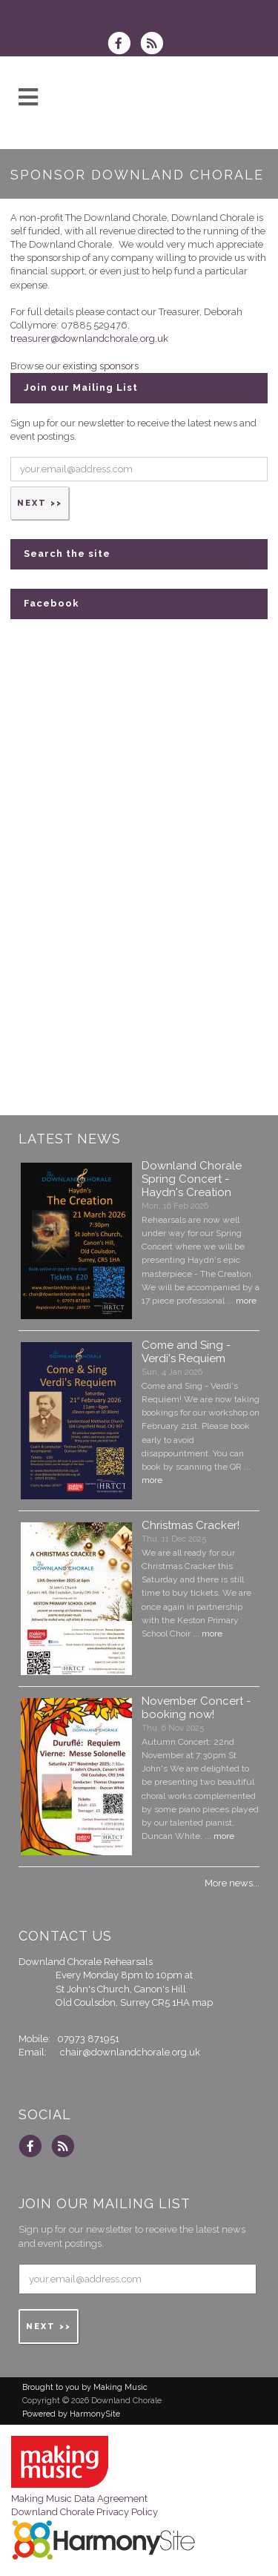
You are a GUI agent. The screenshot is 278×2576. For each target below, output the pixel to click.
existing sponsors (101, 365)
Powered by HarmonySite (71, 2414)
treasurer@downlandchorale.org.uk (89, 338)
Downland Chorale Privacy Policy (84, 2511)
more (246, 1300)
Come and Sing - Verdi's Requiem (186, 1351)
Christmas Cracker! (190, 1525)
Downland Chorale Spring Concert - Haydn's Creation (192, 1179)
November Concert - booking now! (196, 1707)
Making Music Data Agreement (79, 2498)
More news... (232, 1883)
